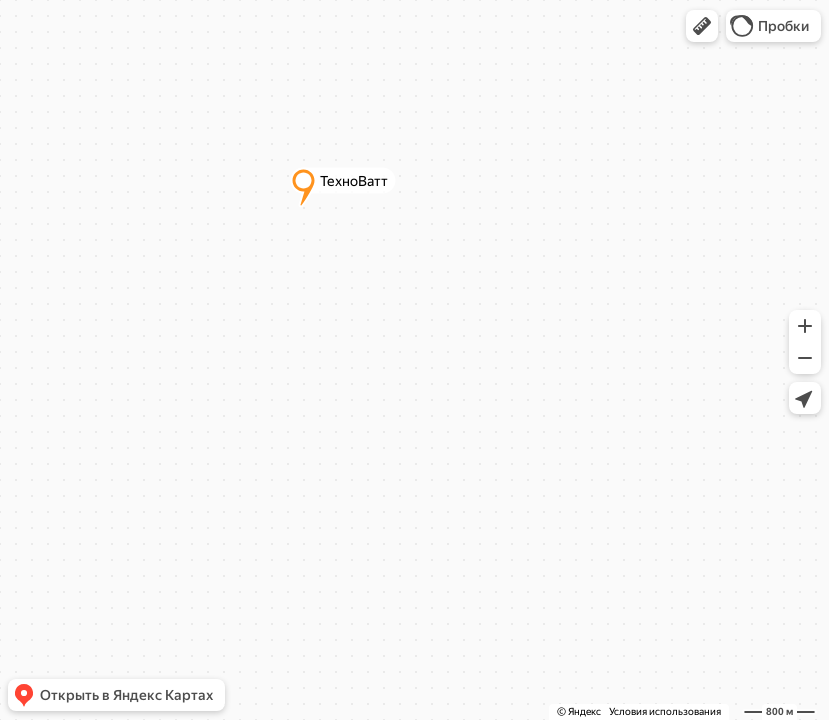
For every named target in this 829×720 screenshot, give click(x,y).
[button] (702, 26)
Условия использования (665, 711)
